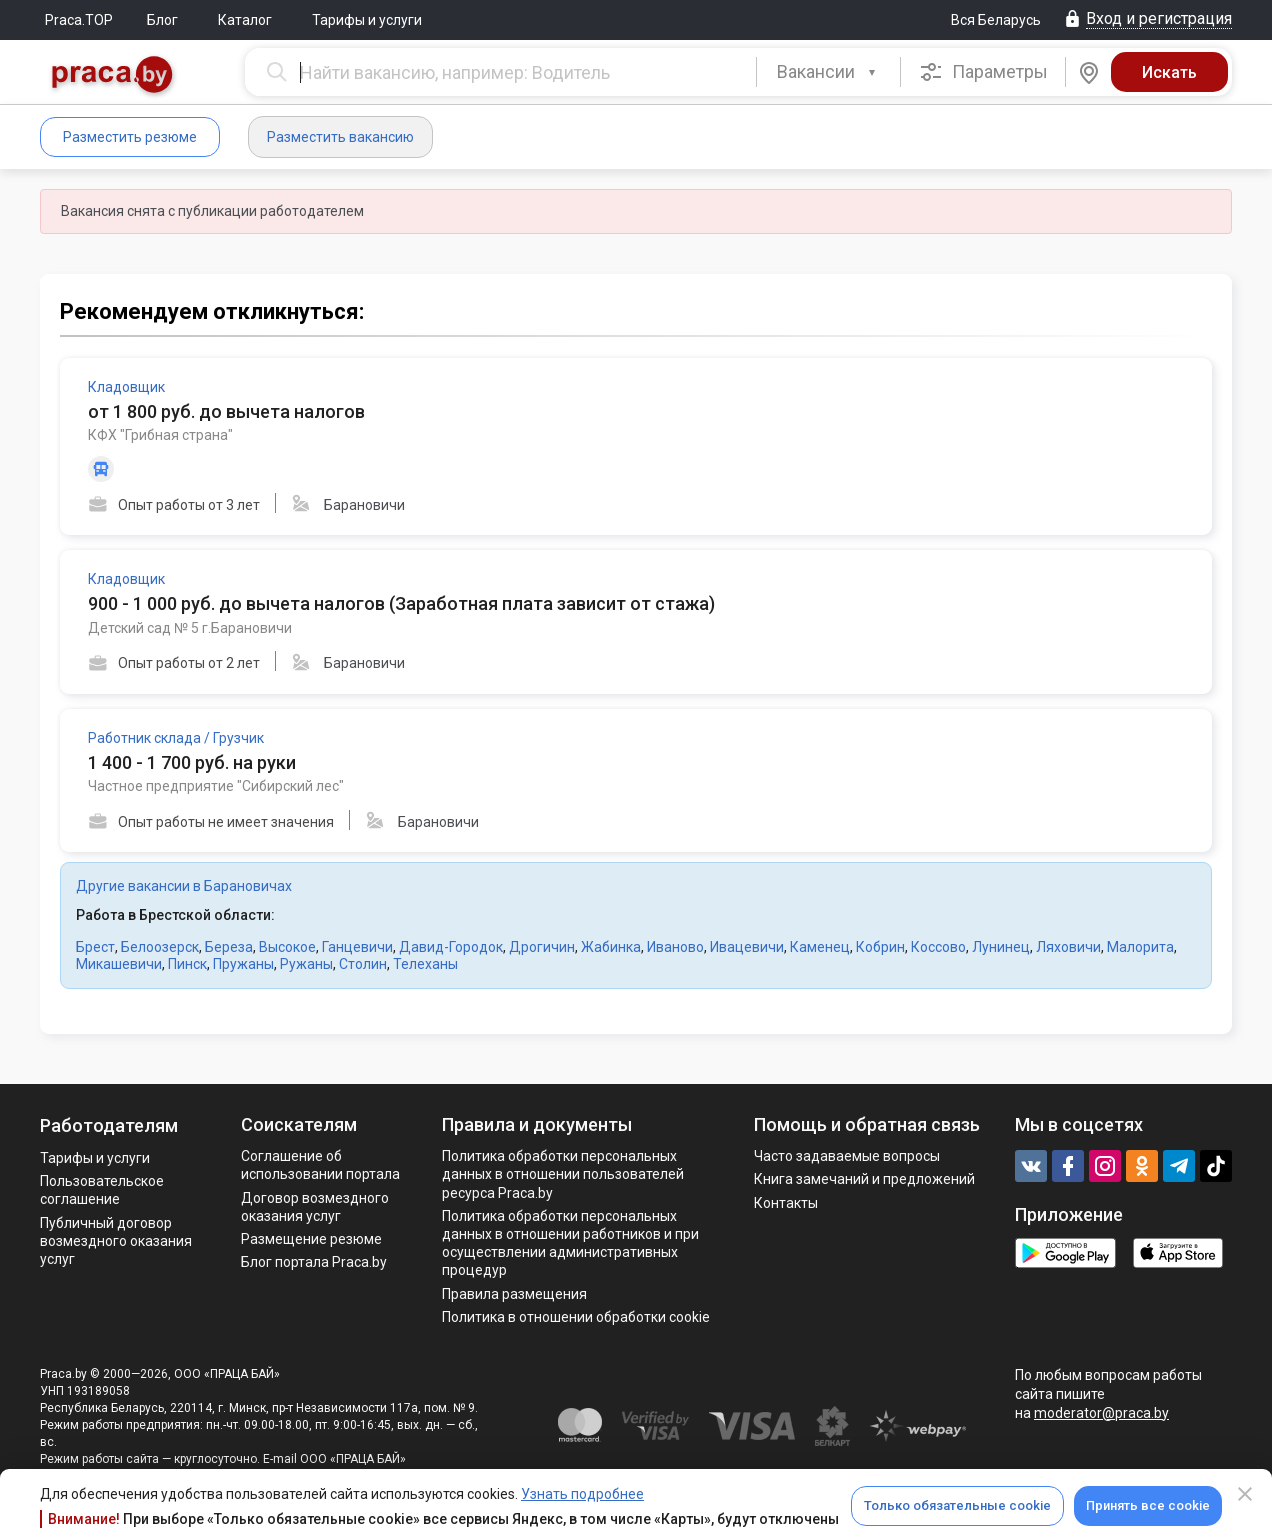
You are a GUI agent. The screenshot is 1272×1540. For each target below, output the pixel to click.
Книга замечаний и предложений (864, 1179)
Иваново (675, 947)
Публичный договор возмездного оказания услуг (116, 1241)
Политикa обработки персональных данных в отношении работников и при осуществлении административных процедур (570, 1243)
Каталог (245, 20)
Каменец (820, 947)
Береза (229, 947)
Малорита (1140, 947)
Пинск (187, 964)
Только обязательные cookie (957, 1505)
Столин (363, 964)
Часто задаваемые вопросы (847, 1156)
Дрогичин (542, 947)
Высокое (287, 947)
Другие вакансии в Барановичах (184, 886)
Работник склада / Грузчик (176, 738)
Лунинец (1001, 947)
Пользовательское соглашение (102, 1190)
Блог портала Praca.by (314, 1262)
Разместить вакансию (340, 137)
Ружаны (306, 964)
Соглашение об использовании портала (320, 1165)
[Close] (1245, 1494)
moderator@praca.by (1101, 1413)
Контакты (786, 1203)
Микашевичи (119, 964)
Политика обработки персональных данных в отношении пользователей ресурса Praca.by (563, 1174)
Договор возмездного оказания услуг (315, 1207)
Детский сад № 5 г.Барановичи (190, 628)
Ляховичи (1068, 947)
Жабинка (611, 947)
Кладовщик (126, 387)
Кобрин (880, 947)
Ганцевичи (357, 947)
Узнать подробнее (582, 1494)
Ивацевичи (747, 947)
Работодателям (109, 1125)
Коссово (938, 947)
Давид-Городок (451, 947)
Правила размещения (514, 1294)
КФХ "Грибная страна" (160, 435)
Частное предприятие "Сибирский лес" (216, 786)
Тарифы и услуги (367, 20)
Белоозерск (160, 947)
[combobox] (828, 72)
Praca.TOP (79, 20)
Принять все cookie (1148, 1505)
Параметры (983, 72)
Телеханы (425, 964)
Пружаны (243, 964)
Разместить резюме (130, 137)
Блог (162, 20)
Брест (95, 947)
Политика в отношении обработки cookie (576, 1317)
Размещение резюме (311, 1239)
